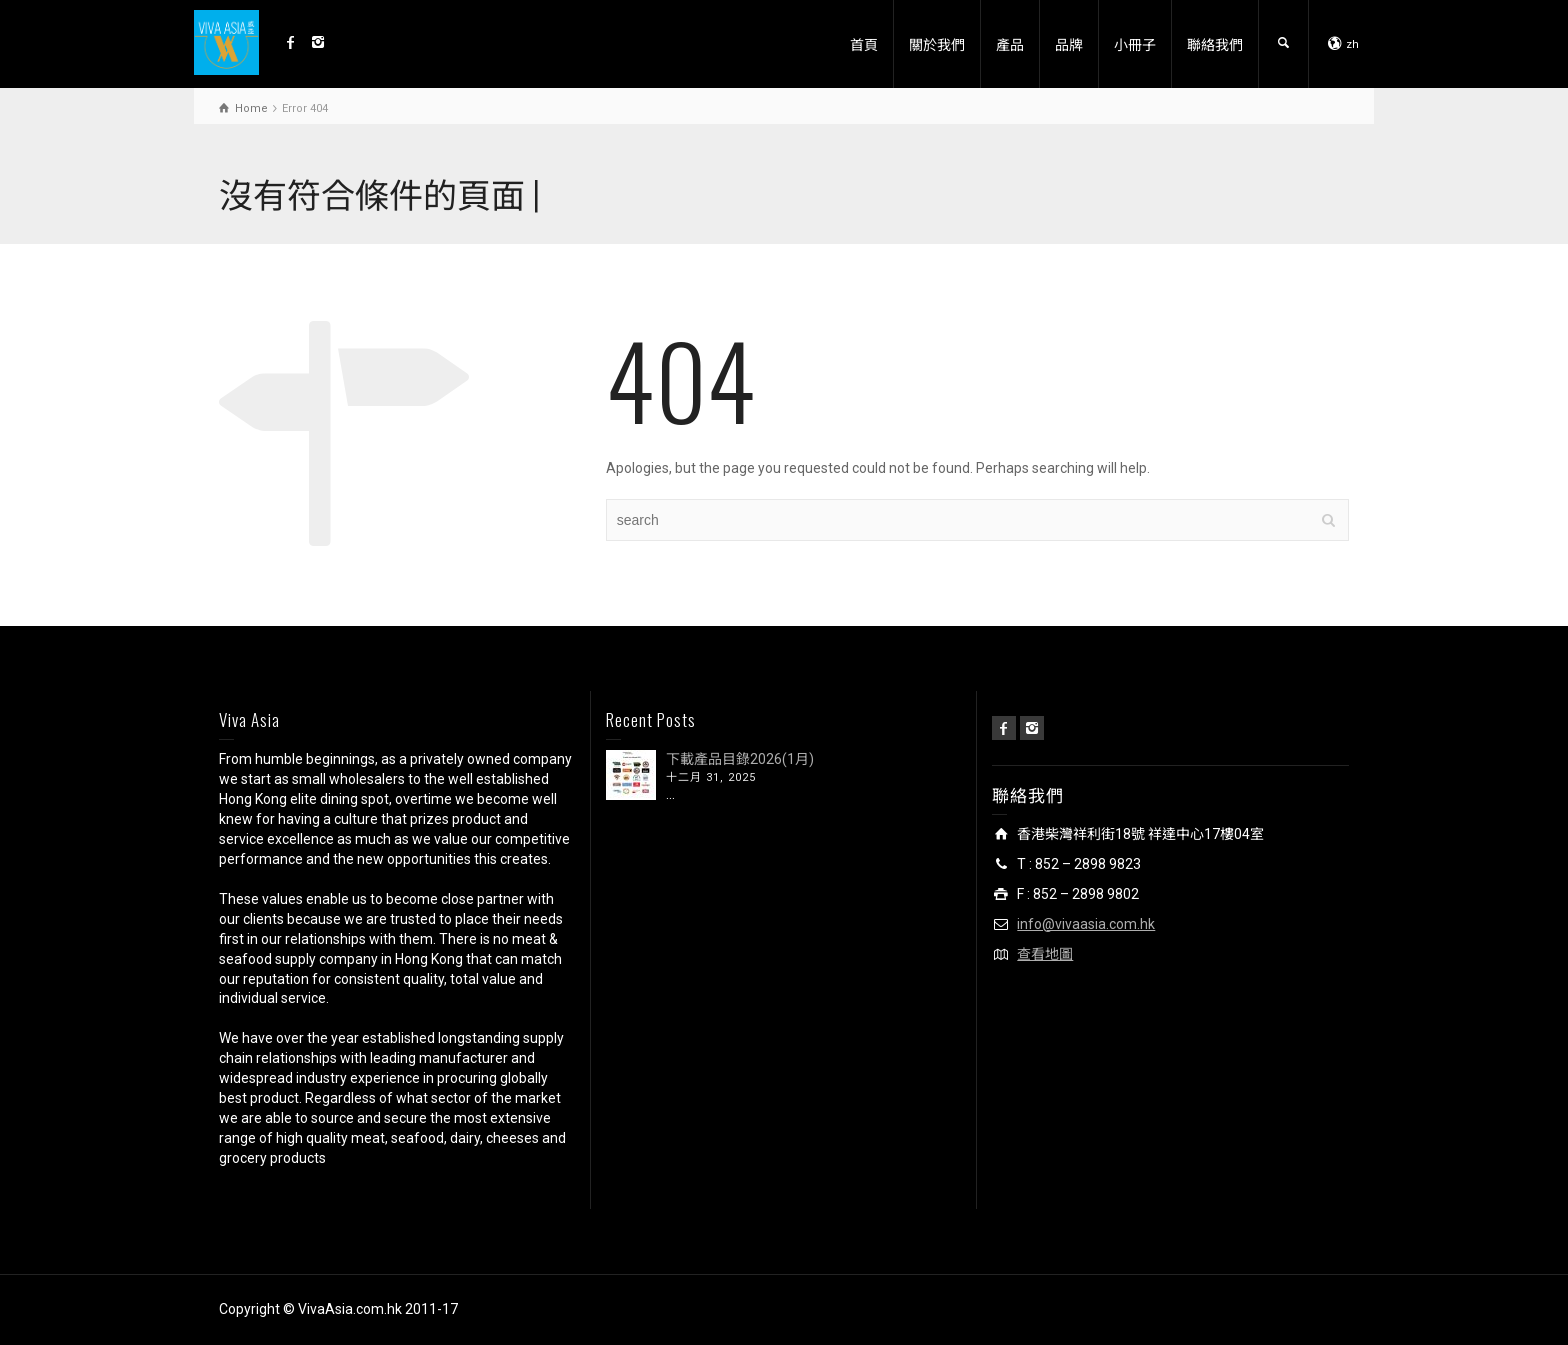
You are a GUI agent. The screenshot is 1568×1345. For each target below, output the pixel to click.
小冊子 (1135, 43)
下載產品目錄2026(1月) (740, 759)
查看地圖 (1045, 954)
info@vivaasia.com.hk (1086, 924)
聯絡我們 (1215, 43)
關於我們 (937, 43)
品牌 (1069, 43)
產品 (1010, 43)
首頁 (864, 43)
